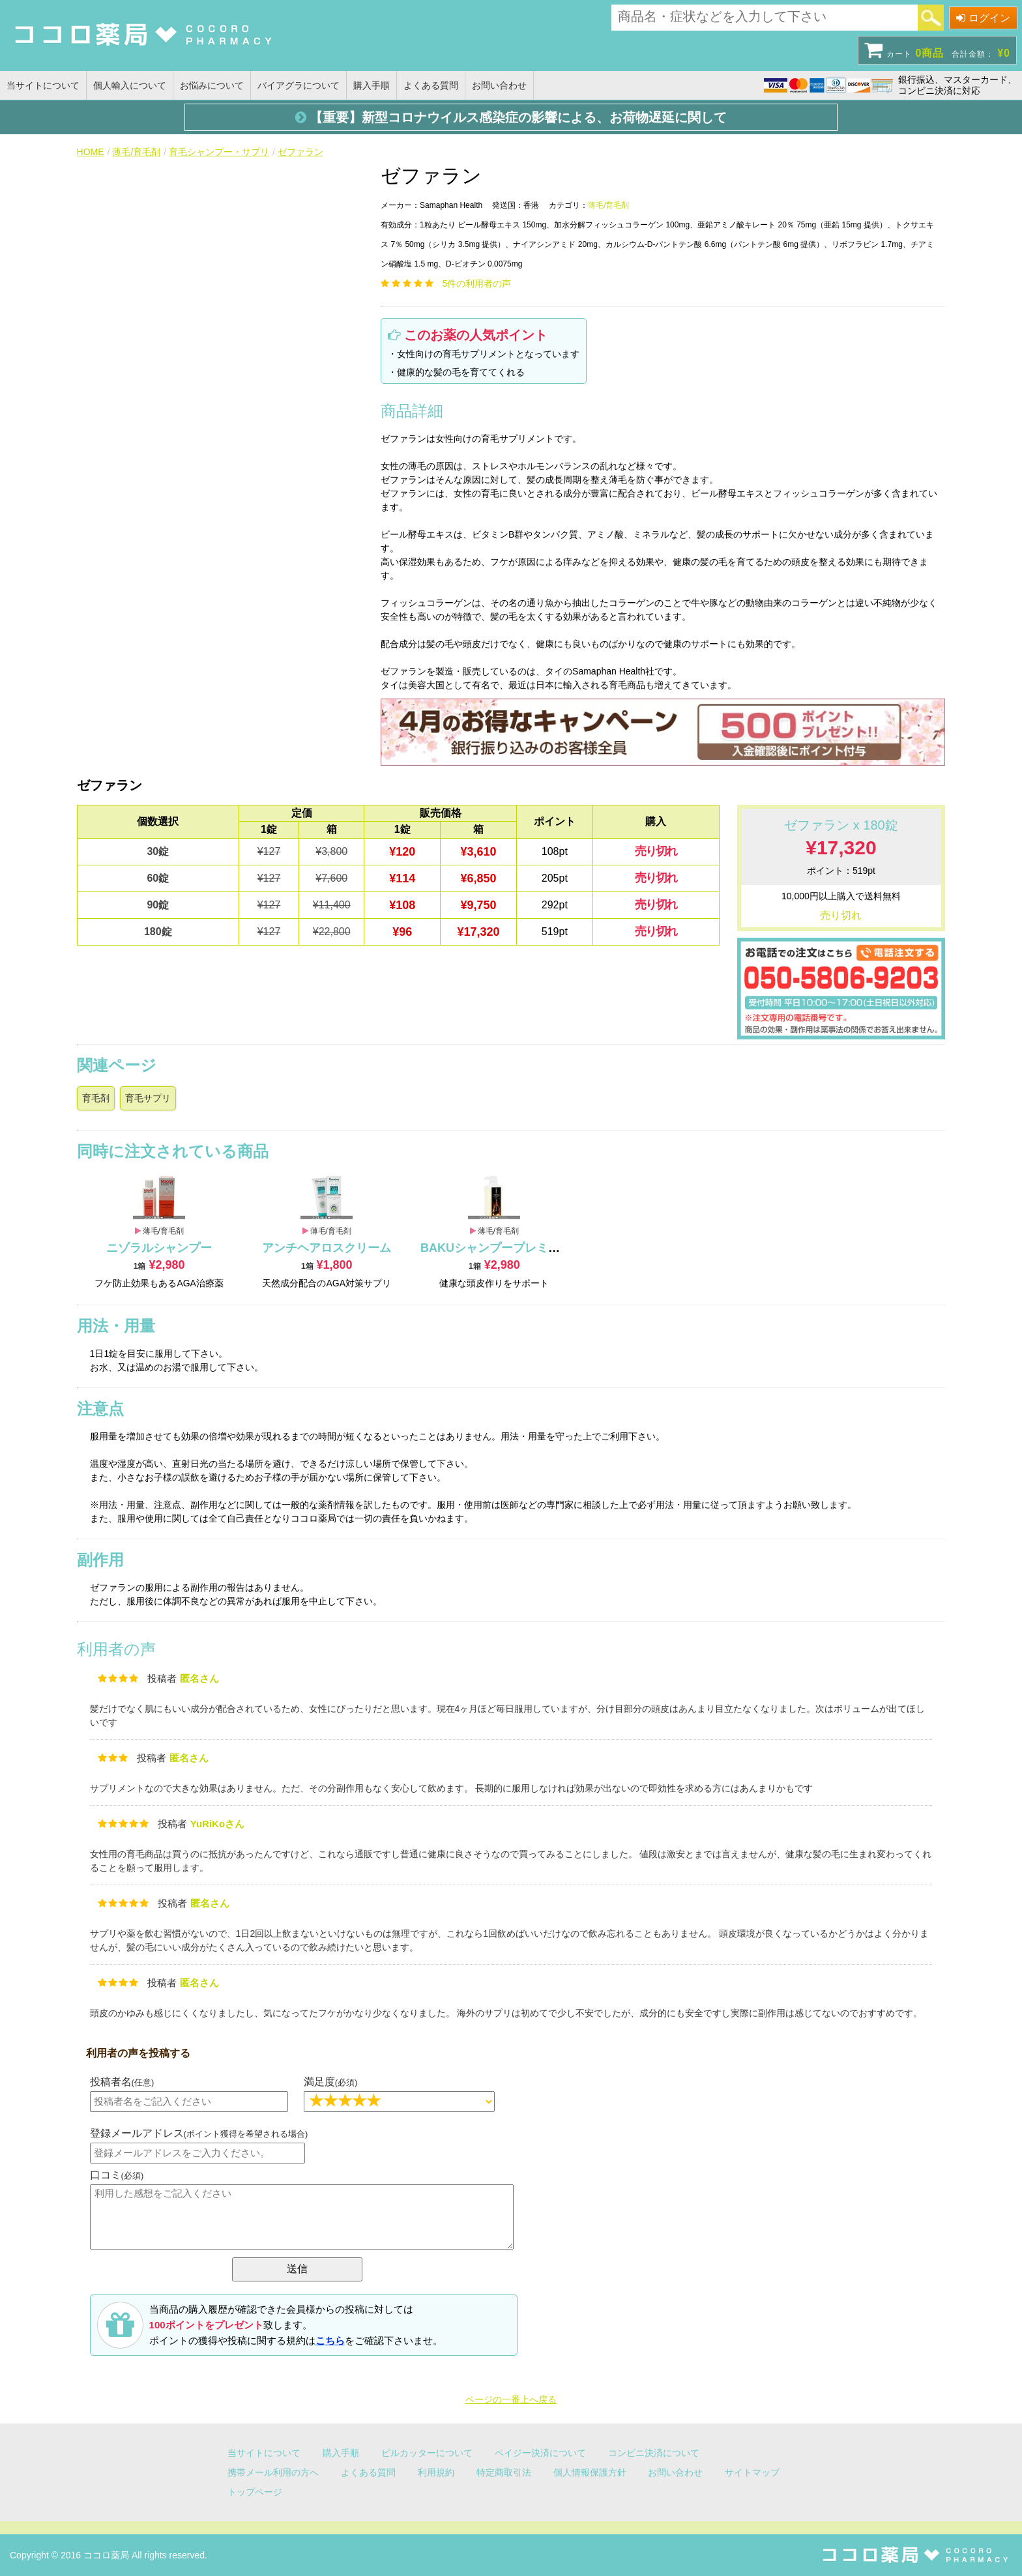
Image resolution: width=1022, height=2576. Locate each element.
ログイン (983, 17)
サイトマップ (752, 2472)
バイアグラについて (298, 85)
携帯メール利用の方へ (273, 2472)
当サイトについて (43, 85)
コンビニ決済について (653, 2453)
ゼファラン (300, 152)
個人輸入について (129, 85)
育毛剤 (96, 1098)
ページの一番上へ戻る (511, 2399)
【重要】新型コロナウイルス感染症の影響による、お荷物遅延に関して (511, 117)
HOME (90, 152)
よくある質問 (430, 85)
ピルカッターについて (427, 2453)
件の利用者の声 (477, 283)
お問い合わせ (499, 85)
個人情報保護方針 (589, 2472)
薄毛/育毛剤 (136, 152)
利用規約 (436, 2472)
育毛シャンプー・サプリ (219, 152)
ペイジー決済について (540, 2453)
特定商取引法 (503, 2472)
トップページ (254, 2492)
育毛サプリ (148, 1098)
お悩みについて (212, 85)
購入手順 (371, 85)
